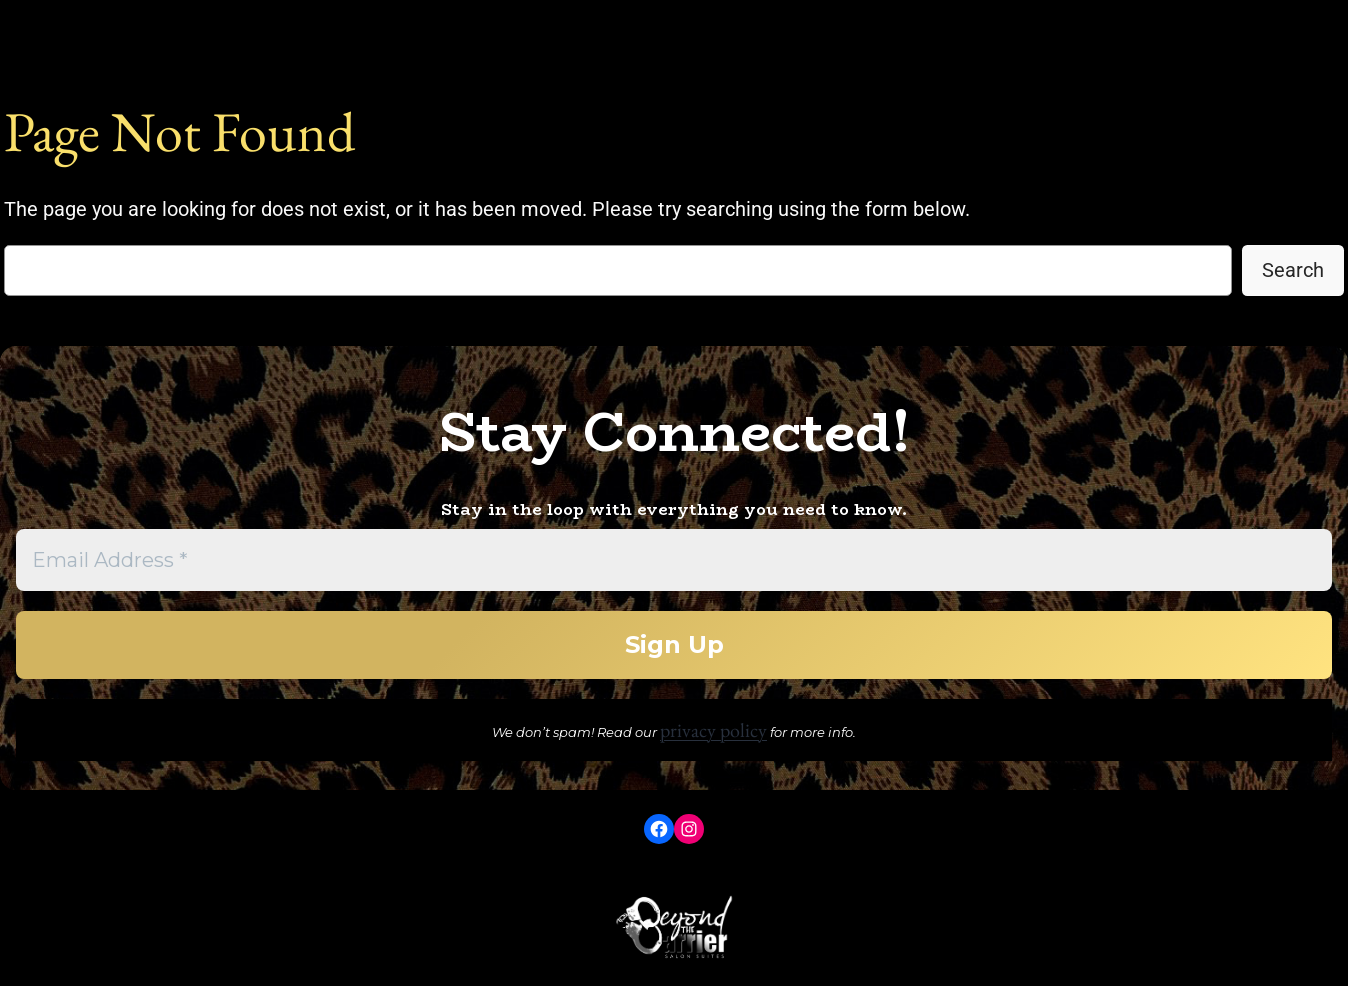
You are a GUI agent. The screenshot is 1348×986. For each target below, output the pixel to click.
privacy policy (713, 730)
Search (1293, 270)
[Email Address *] (674, 560)
